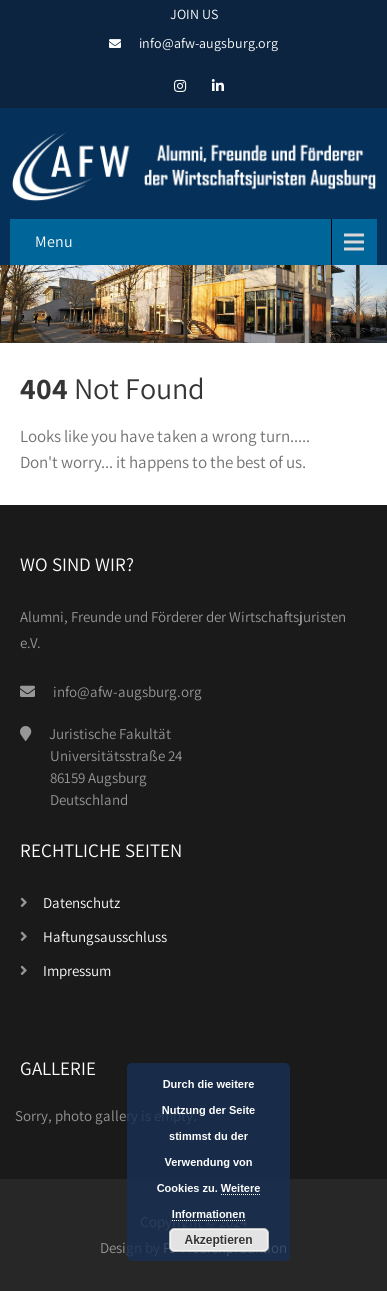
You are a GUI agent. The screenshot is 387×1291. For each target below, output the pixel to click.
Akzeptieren (218, 1240)
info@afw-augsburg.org (208, 43)
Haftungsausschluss (105, 936)
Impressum (77, 970)
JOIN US (194, 14)
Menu (54, 241)
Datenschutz (81, 902)
